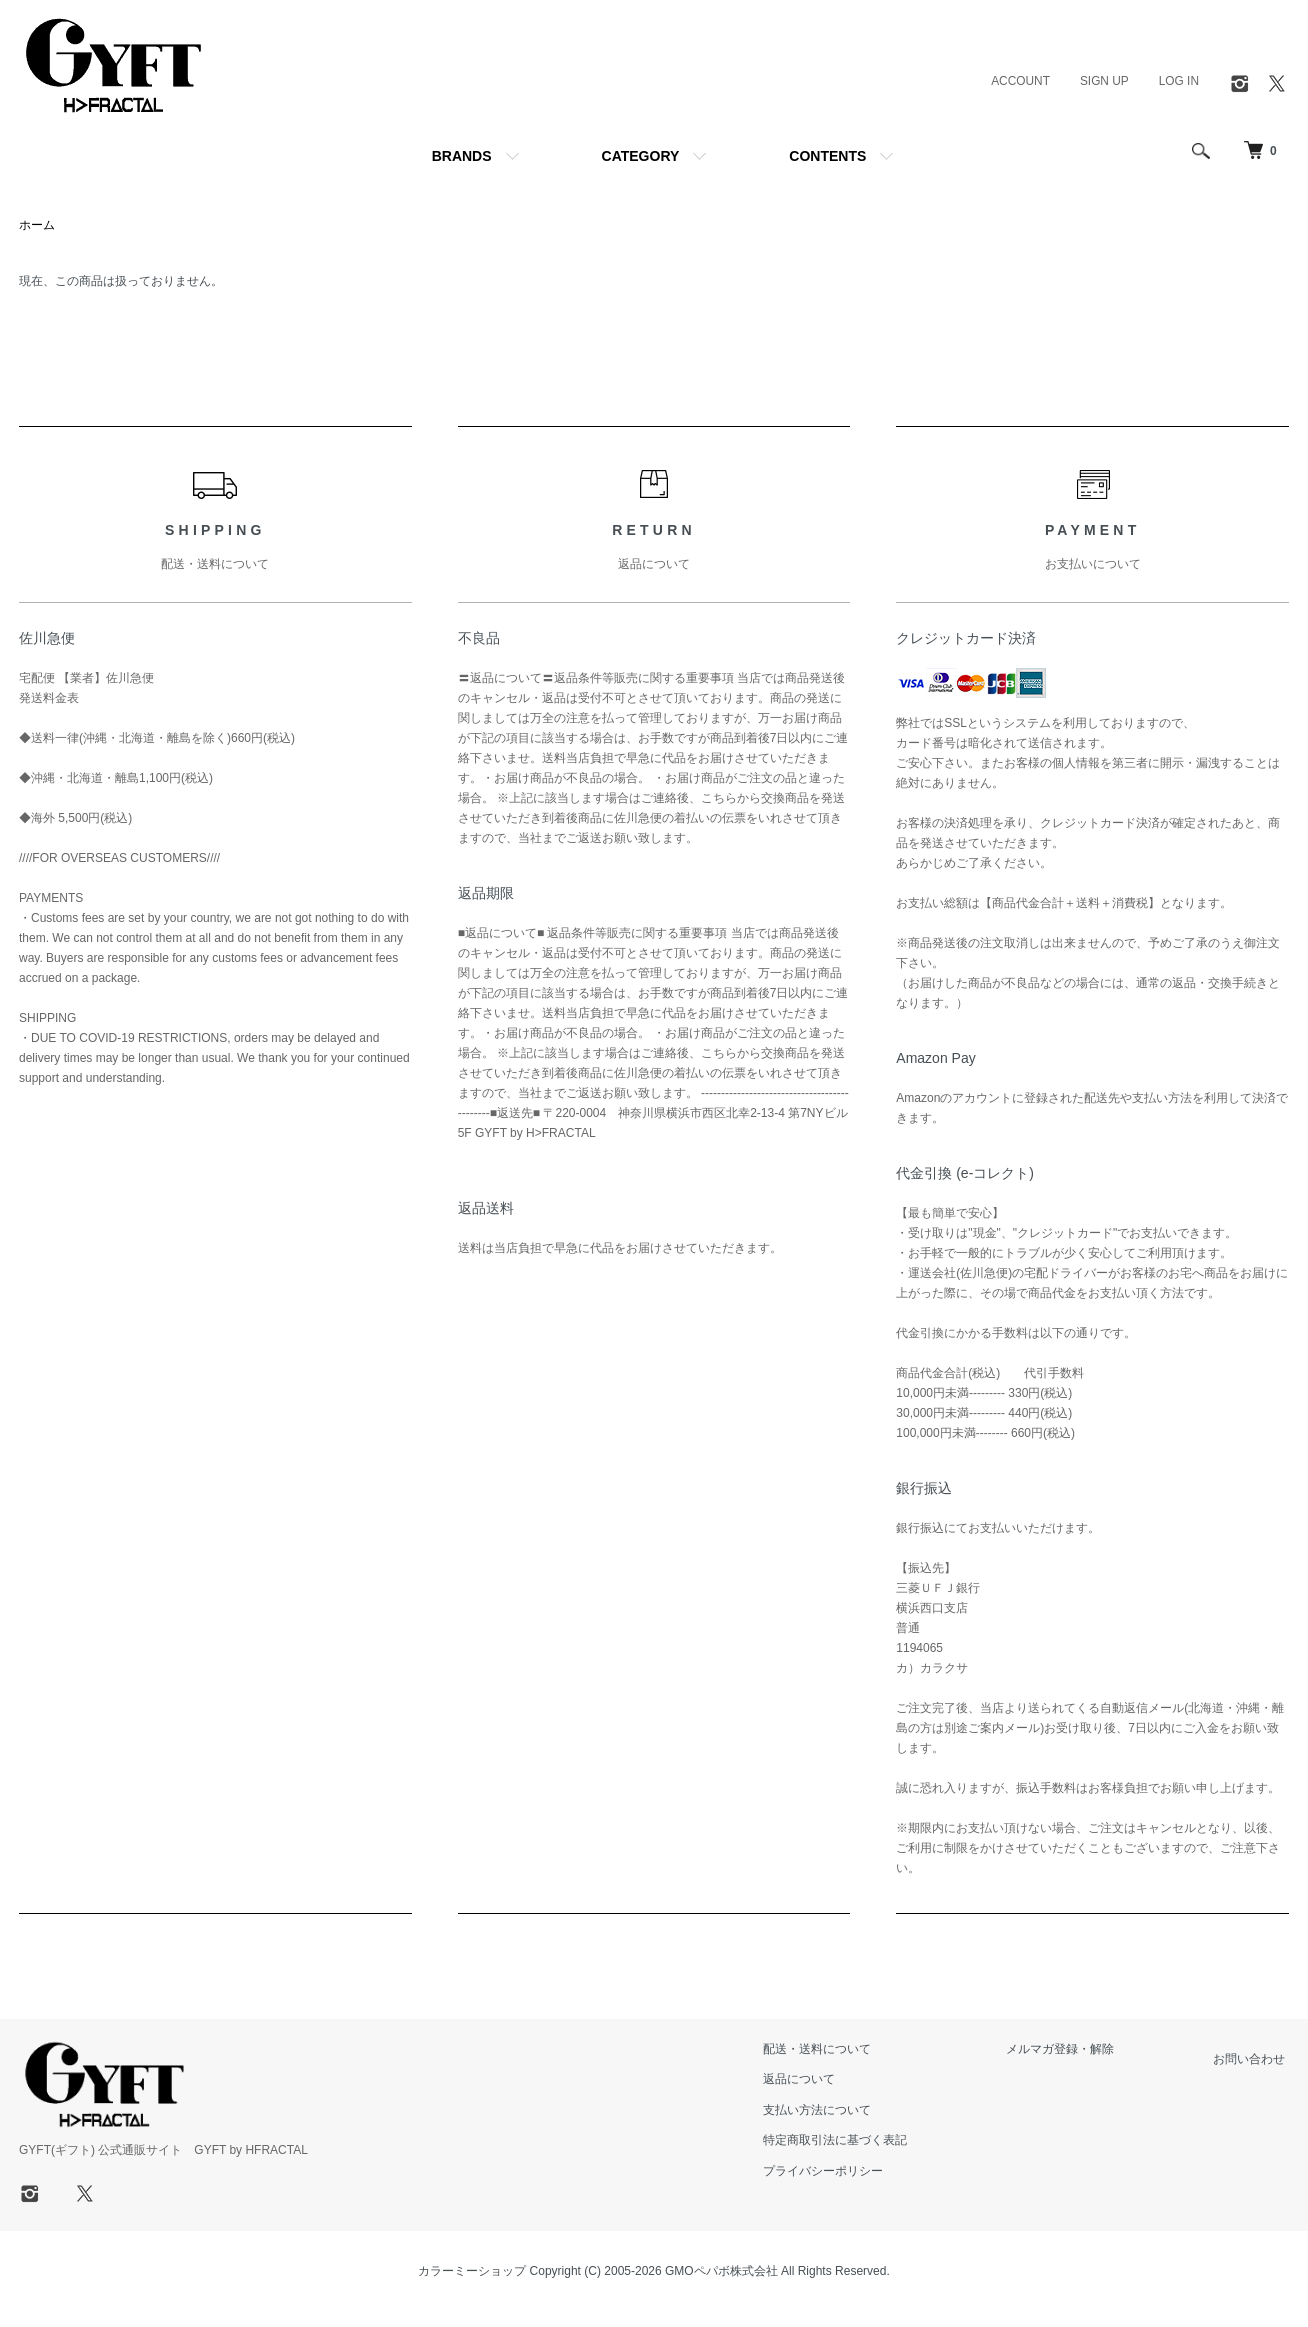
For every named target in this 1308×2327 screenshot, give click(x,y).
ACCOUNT (1019, 81)
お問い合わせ (1253, 2060)
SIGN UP (1103, 81)
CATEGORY (641, 156)
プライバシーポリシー (845, 2171)
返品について (821, 2080)
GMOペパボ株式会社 (721, 2272)
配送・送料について (839, 2050)
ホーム (37, 226)
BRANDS (462, 156)
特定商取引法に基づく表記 (857, 2141)
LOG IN (1178, 81)
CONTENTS (827, 156)
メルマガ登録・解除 (1073, 2050)
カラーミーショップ (472, 2272)
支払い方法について (839, 2111)
